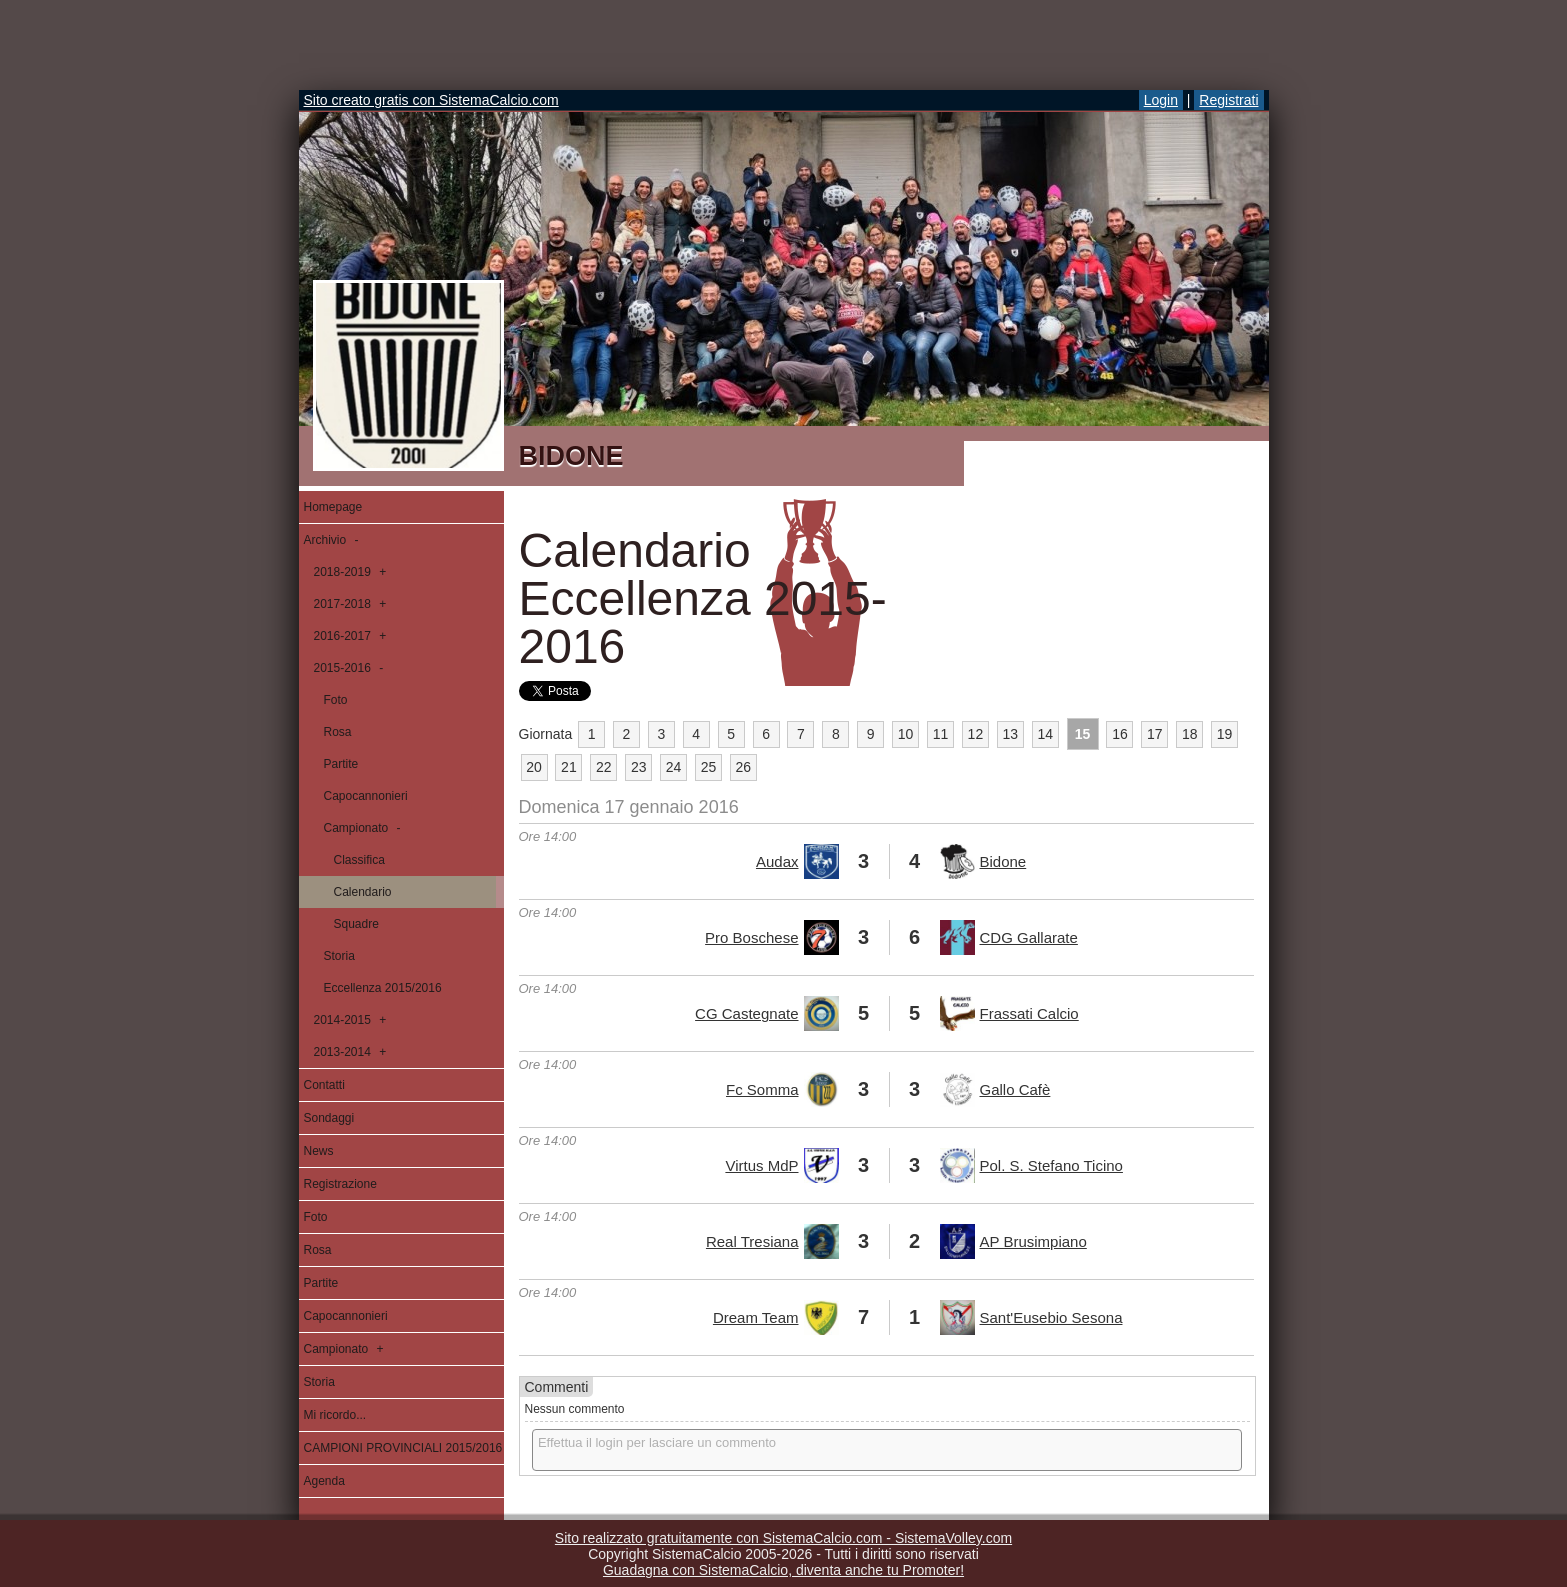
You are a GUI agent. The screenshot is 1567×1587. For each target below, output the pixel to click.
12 (976, 734)
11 (941, 734)
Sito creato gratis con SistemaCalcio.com (431, 100)
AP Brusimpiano (1033, 1241)
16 (1120, 734)
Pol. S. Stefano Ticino (1051, 1165)
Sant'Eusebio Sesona (1051, 1317)
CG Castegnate (746, 1013)
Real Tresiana (752, 1241)
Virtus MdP (761, 1165)
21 (569, 767)
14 (1045, 734)
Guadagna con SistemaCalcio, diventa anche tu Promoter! (783, 1570)
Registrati (1228, 100)
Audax (777, 861)
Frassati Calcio (1029, 1013)
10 (906, 734)
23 (639, 767)
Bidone (1003, 861)
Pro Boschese (751, 937)
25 (709, 767)
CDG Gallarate (1029, 937)
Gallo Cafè (1015, 1089)
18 (1190, 734)
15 (1083, 734)
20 (534, 767)
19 (1225, 734)
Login (1161, 100)
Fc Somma (762, 1089)
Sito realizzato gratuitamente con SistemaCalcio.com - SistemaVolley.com (783, 1538)
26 (744, 767)
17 (1155, 734)
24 (674, 767)
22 (604, 767)
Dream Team (756, 1317)
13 (1010, 734)
